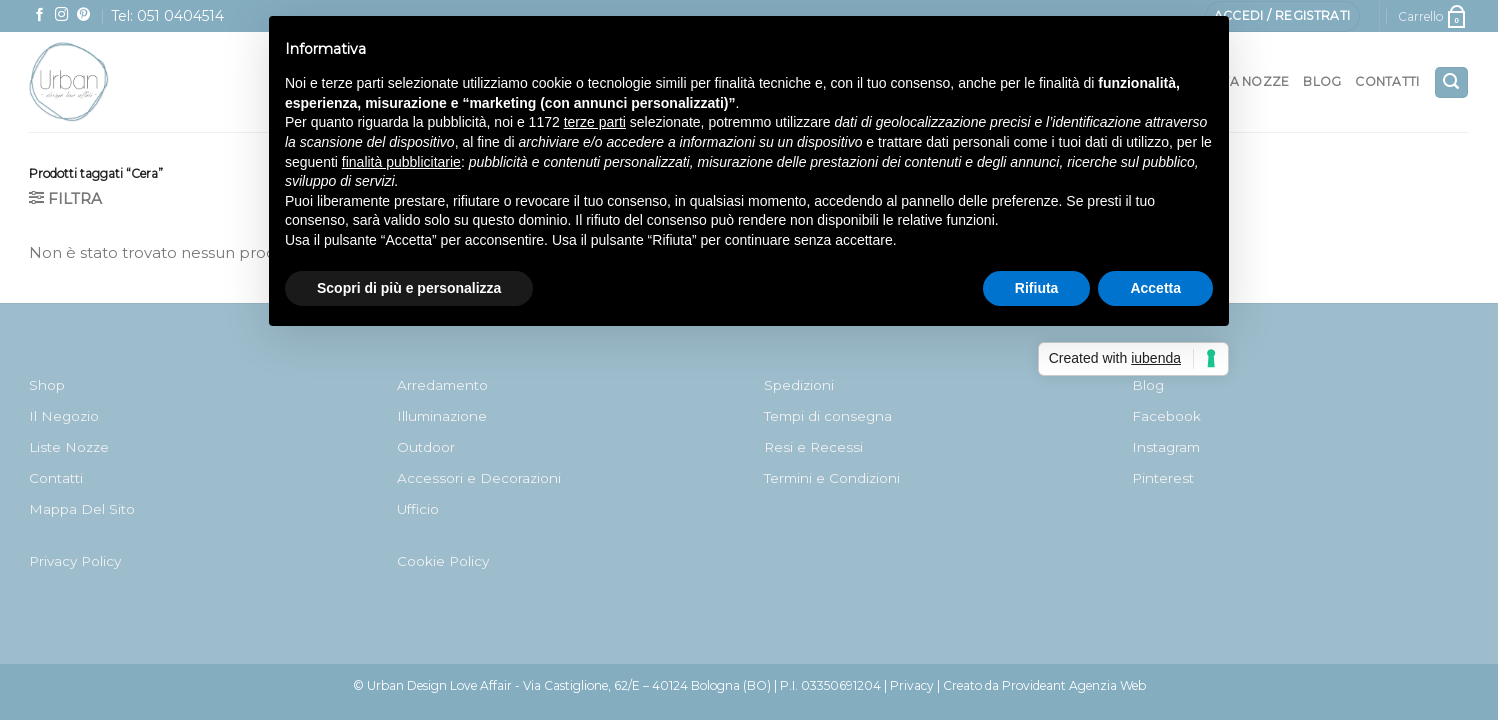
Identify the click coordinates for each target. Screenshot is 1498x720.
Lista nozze (1247, 81)
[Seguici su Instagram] (62, 15)
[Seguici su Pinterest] (84, 15)
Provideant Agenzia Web (1074, 685)
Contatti (1387, 81)
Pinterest (1163, 478)
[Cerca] (1451, 82)
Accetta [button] (1155, 288)
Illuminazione (442, 416)
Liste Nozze (69, 447)
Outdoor (426, 447)
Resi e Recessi (813, 447)
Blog (1322, 81)
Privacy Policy (75, 561)
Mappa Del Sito (82, 509)
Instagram (1166, 447)
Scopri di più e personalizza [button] (409, 288)
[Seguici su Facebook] (40, 15)
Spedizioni (799, 385)
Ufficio (418, 509)
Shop (47, 385)
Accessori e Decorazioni (479, 478)
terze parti (595, 122)
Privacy (912, 685)
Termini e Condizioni (832, 478)
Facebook (1166, 416)
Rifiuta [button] (1037, 288)
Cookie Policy (443, 561)
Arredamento (442, 385)
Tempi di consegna (828, 416)
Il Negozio (64, 416)
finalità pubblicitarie (401, 162)
